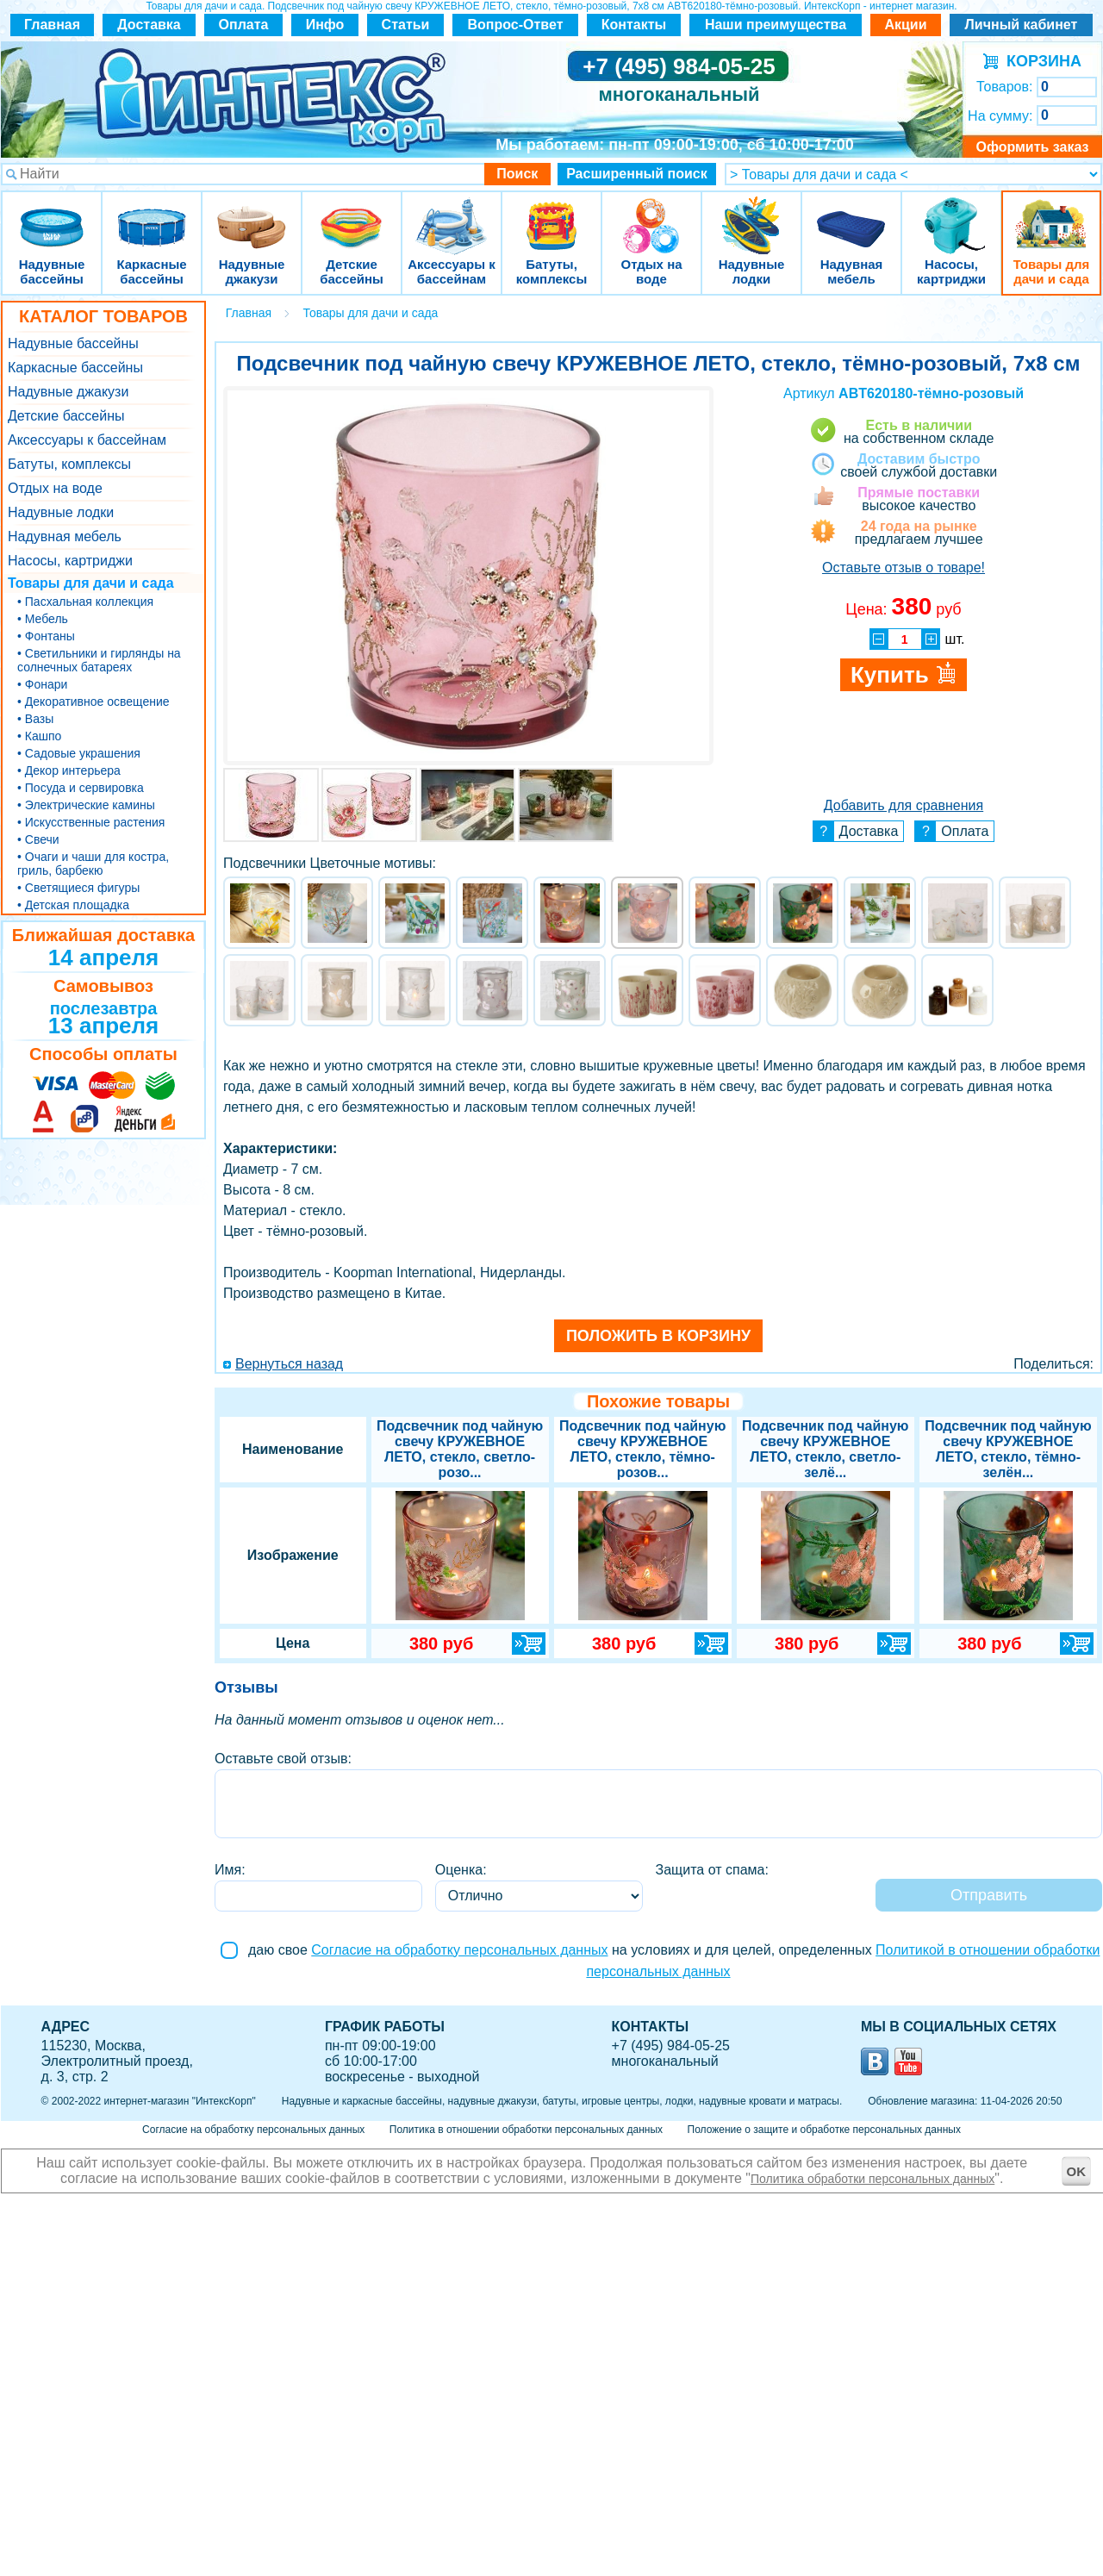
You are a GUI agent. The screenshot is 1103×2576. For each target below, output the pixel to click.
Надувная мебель (851, 215)
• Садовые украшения (78, 753)
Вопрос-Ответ (516, 24)
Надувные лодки (751, 215)
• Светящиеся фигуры (78, 888)
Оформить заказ (1031, 147)
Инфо (325, 24)
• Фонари (42, 684)
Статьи (406, 24)
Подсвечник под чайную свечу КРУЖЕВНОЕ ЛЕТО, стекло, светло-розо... (460, 1449)
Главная (52, 24)
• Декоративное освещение (93, 701)
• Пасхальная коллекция (85, 601)
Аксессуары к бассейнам (451, 215)
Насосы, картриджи (951, 215)
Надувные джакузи (251, 215)
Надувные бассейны (52, 215)
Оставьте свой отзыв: (283, 1758)
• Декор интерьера (69, 770)
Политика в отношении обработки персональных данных (526, 2130)
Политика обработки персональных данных (872, 2179)
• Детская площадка (73, 905)
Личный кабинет (1021, 24)
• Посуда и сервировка (80, 788)
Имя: (230, 1869)
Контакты (633, 24)
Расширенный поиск (636, 173)
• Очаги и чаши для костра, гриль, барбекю (93, 863)
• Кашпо (39, 736)
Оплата (244, 24)
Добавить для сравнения (903, 805)
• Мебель (42, 619)
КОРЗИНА (1039, 61)
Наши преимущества (775, 24)
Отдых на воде (651, 215)
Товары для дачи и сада (1051, 215)
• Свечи (38, 839)
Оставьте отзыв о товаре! (903, 567)
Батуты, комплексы (551, 215)
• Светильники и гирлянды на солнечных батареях (99, 660)
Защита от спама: (712, 1869)
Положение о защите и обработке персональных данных (824, 2130)
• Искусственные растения (91, 822)
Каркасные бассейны (151, 215)
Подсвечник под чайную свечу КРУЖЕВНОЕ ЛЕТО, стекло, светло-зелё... (825, 1449)
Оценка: (461, 1869)
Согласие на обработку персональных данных (459, 1950)
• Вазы (35, 719)
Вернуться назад (289, 1364)
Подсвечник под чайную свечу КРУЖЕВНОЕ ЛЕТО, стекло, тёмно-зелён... (1008, 1449)
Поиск (517, 173)
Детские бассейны (351, 215)
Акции (905, 24)
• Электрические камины (86, 805)
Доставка (149, 24)
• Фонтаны (46, 636)
